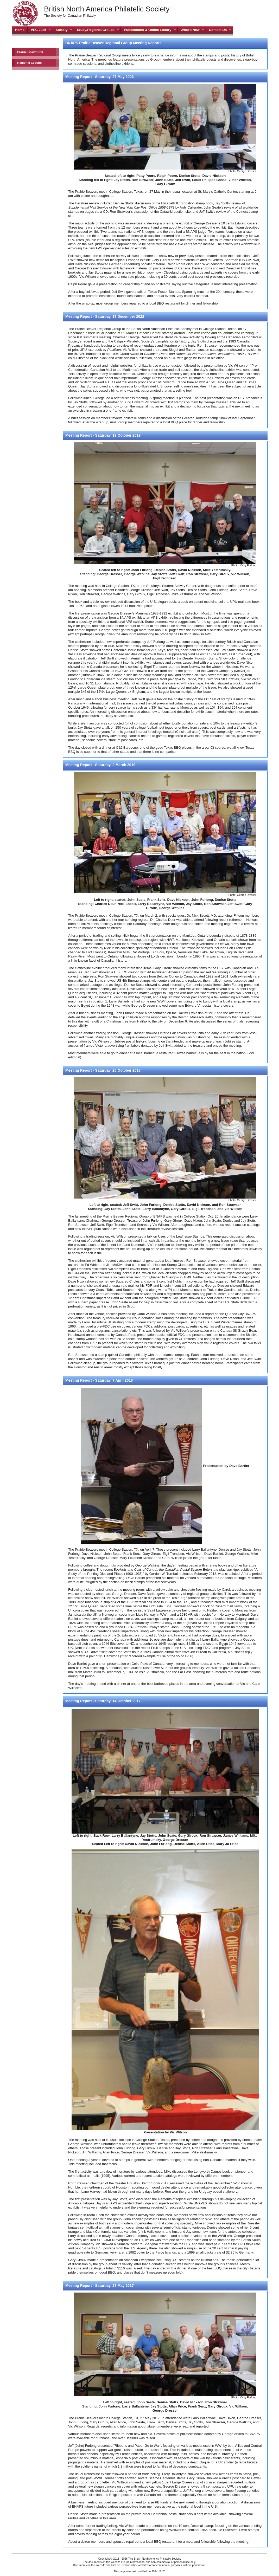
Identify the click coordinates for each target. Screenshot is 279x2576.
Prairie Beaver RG (30, 52)
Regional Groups (29, 62)
